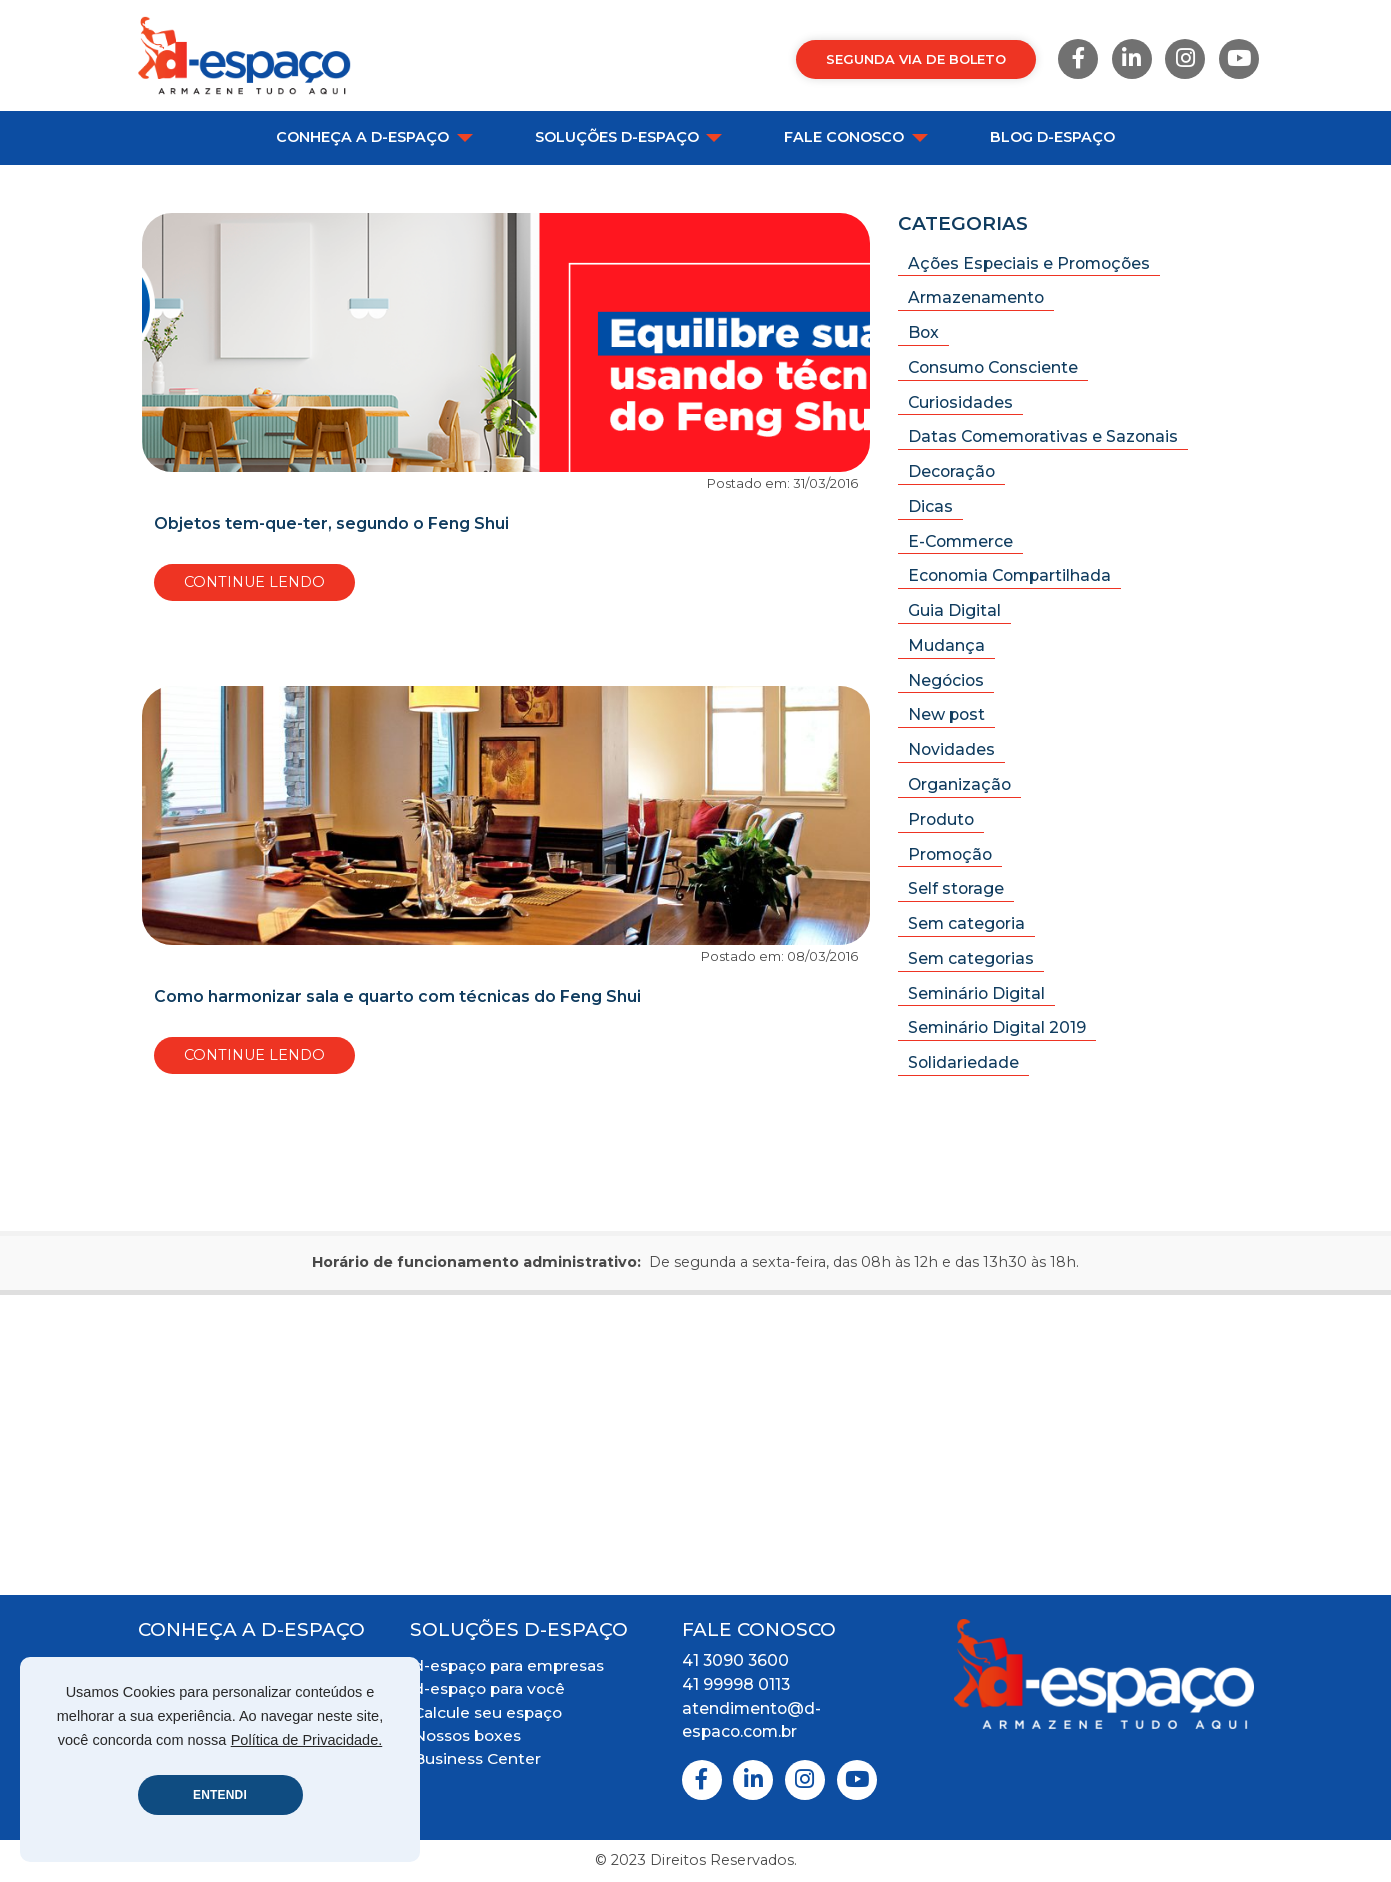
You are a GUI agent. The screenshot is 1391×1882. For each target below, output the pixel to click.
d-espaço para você (489, 1688)
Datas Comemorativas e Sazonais (1043, 436)
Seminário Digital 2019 (997, 1027)
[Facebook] (1078, 59)
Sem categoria (966, 923)
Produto (941, 819)
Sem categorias (971, 958)
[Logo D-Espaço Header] (245, 55)
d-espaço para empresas (508, 1665)
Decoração (951, 471)
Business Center (477, 1758)
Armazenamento (976, 297)
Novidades (951, 749)
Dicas (930, 506)
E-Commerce (960, 541)
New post (946, 714)
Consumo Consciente (993, 367)
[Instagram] (1185, 59)
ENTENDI (220, 1795)
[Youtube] (1239, 59)
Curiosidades (960, 402)
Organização (959, 784)
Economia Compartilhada (1009, 575)
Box (923, 332)
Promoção (950, 854)
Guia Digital (954, 610)
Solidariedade (963, 1062)
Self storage (956, 888)
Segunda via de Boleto (916, 59)
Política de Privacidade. (307, 1740)
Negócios (946, 680)
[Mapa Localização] (695, 1445)
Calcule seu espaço (487, 1712)
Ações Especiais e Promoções (1029, 263)
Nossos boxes (467, 1735)
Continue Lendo (254, 582)
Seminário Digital (976, 993)
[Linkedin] (1132, 59)
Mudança (946, 645)
